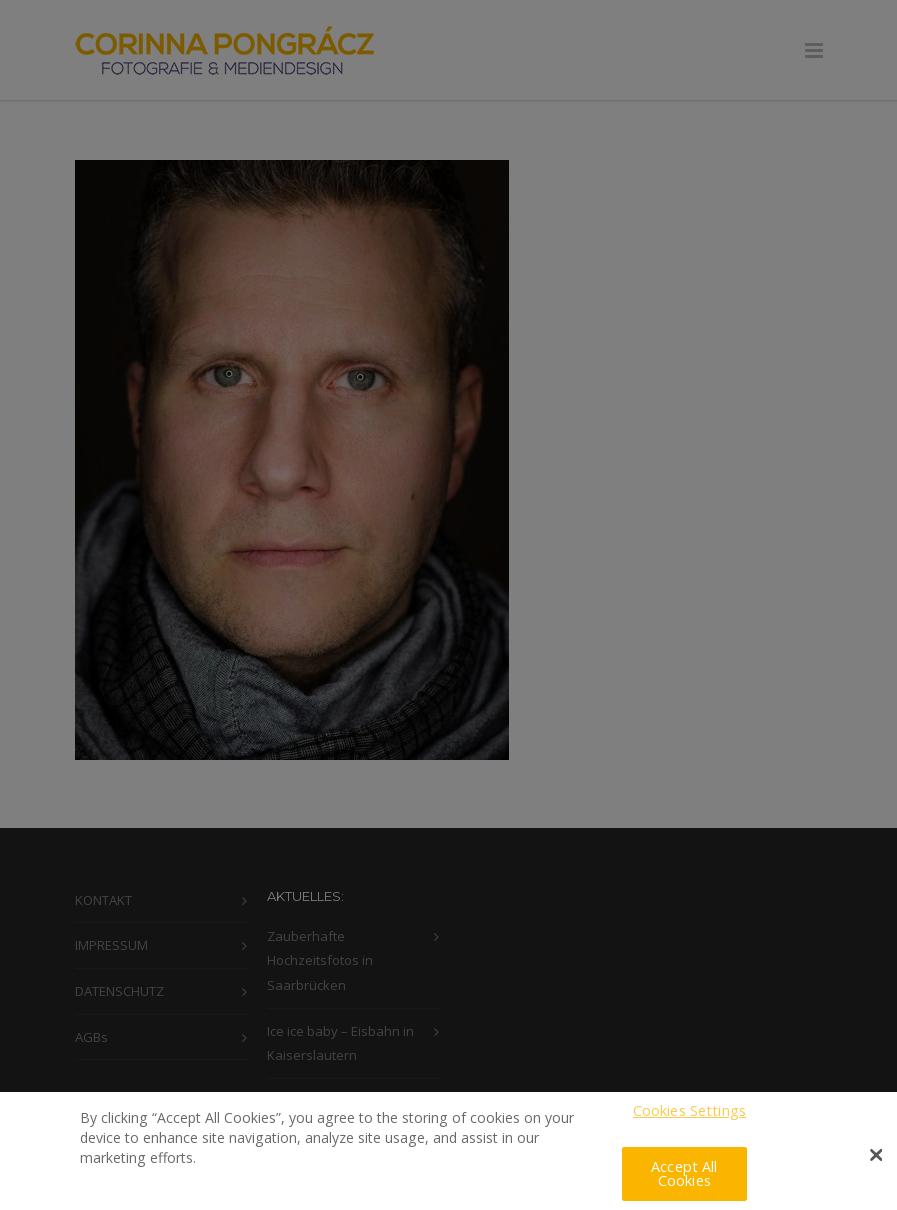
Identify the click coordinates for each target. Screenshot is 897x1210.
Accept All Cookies (684, 1179)
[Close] (876, 1162)
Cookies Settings (689, 1117)
